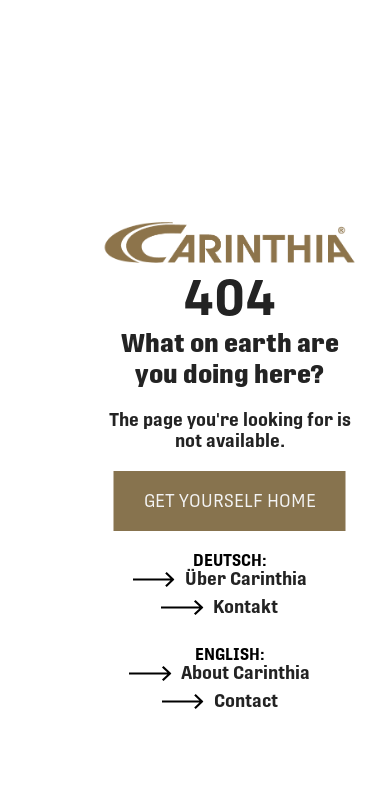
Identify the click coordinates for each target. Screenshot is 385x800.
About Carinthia (220, 673)
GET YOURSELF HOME (230, 500)
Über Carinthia (219, 579)
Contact (219, 701)
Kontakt (220, 607)
